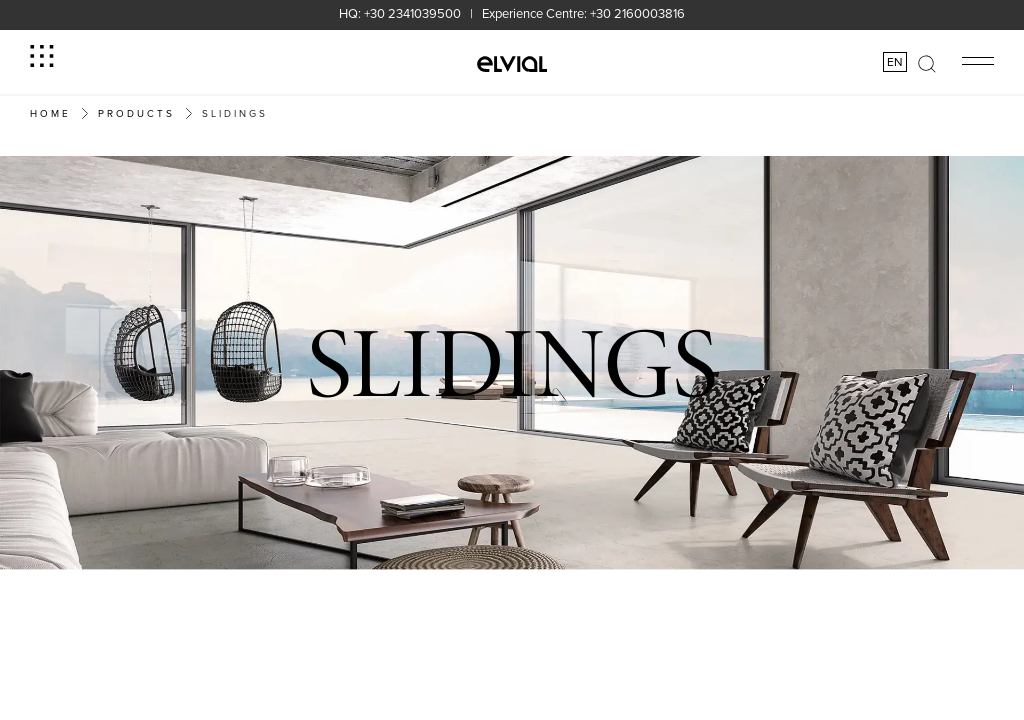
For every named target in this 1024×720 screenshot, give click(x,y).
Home (50, 113)
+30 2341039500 (412, 13)
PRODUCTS (136, 113)
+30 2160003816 (637, 13)
